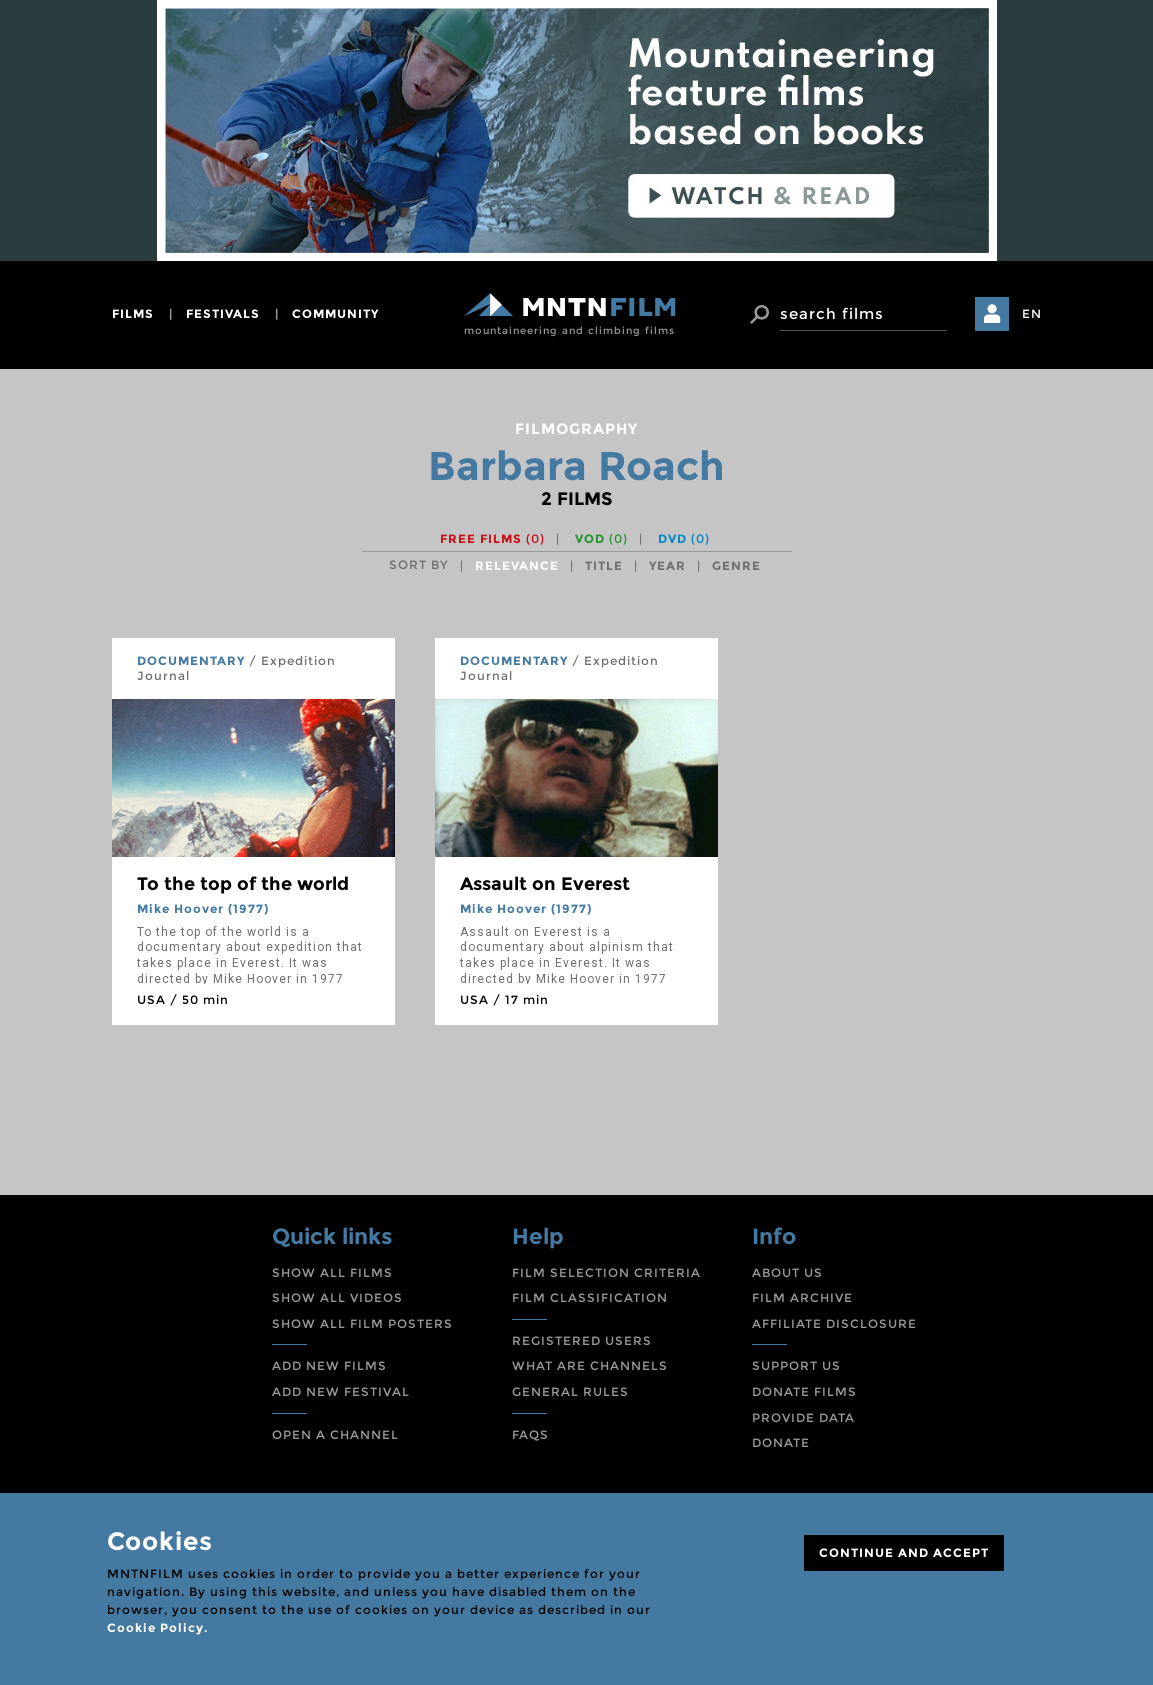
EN (1032, 313)
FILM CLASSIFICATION (590, 1297)
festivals (223, 313)
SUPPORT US (796, 1365)
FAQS (530, 1434)
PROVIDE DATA (803, 1417)
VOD (601, 538)
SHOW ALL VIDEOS (337, 1297)
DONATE (781, 1442)
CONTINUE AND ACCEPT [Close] (904, 1552)
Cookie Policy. (157, 1627)
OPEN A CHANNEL (335, 1434)
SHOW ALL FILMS (332, 1272)
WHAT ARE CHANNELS (590, 1365)
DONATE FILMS (804, 1391)
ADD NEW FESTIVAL (341, 1391)
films (133, 313)
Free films (492, 538)
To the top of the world (243, 884)
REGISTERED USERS (582, 1340)
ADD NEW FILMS (329, 1365)
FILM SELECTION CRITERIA (606, 1272)
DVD (684, 538)
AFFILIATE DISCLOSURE (834, 1323)
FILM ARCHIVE (802, 1297)
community (335, 313)
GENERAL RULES (570, 1391)
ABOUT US (787, 1272)
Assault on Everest (545, 884)
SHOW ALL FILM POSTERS (362, 1323)
